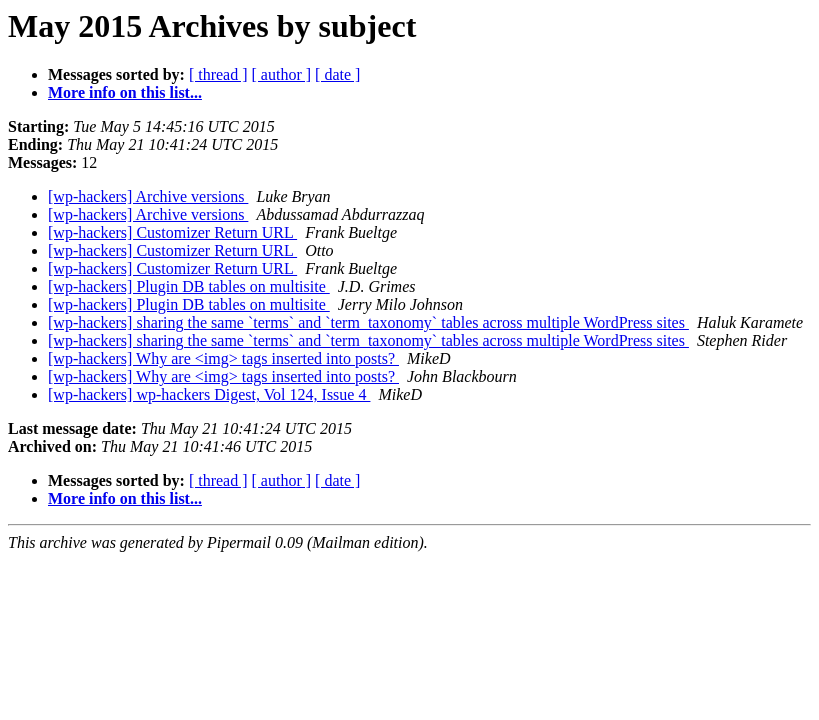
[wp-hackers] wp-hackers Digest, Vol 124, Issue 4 (209, 394)
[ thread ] (218, 74)
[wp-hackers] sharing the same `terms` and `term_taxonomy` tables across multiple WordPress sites (368, 322)
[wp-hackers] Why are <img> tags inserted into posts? (223, 358)
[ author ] (282, 74)
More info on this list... (125, 92)
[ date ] (337, 74)
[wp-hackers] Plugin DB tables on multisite (189, 286)
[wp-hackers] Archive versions (148, 196)
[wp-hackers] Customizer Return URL (172, 232)
